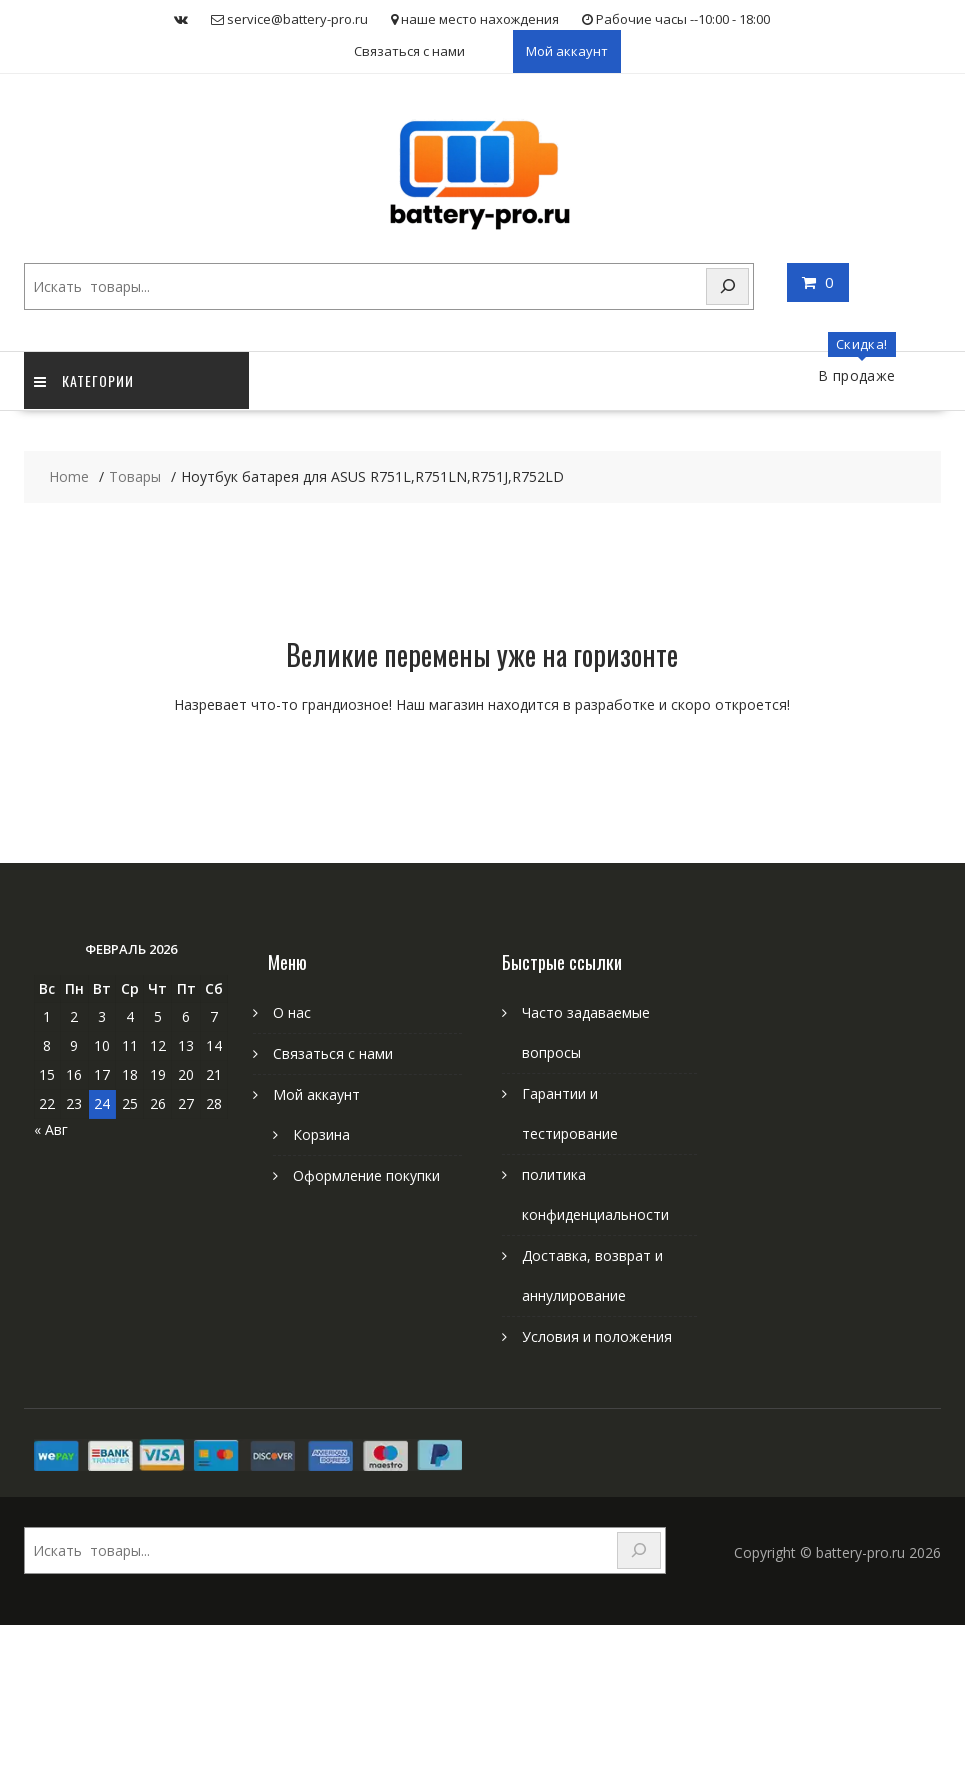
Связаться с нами (409, 51)
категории (84, 380)
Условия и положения (597, 1336)
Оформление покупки (366, 1175)
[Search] (728, 286)
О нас (292, 1012)
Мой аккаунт (567, 51)
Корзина (321, 1134)
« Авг (51, 1129)
